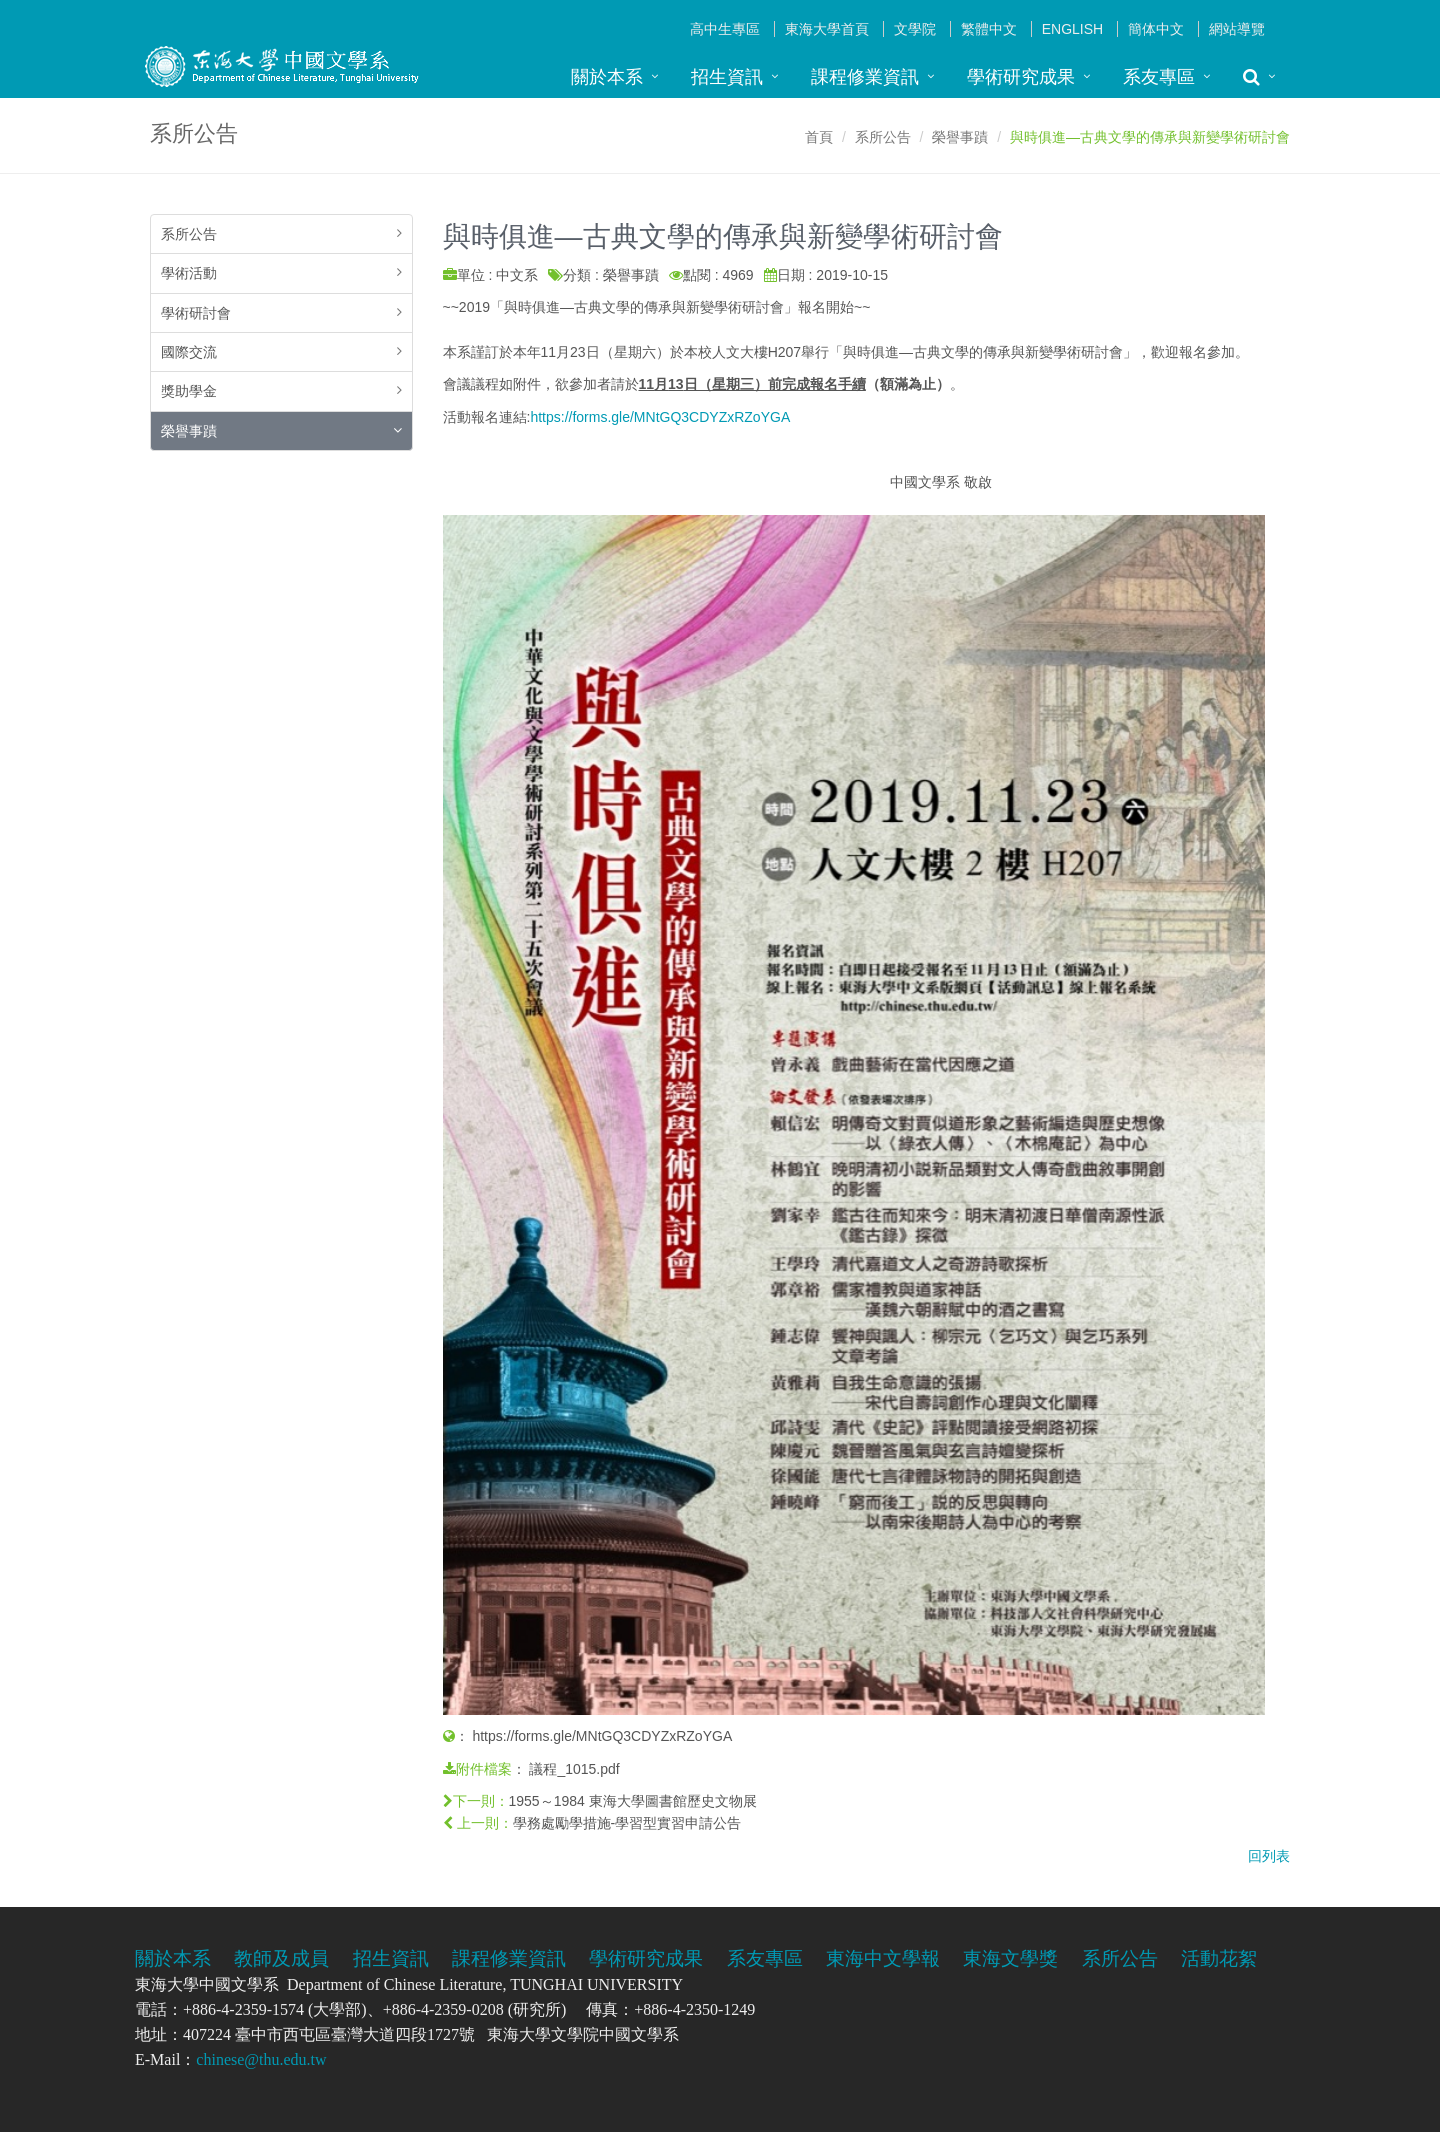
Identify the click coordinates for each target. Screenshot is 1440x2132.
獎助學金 (189, 391)
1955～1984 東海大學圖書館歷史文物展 (633, 1801)
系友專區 (1159, 77)
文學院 (915, 29)
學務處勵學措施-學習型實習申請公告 (627, 1823)
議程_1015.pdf (574, 1769)
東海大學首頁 (827, 29)
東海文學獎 (1010, 1958)
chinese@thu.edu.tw (261, 2059)
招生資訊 (727, 77)
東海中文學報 (883, 1958)
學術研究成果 (1021, 77)
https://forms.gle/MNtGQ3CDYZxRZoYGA (660, 417)
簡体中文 (1156, 29)
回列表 (1269, 1856)
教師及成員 (281, 1958)
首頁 (819, 137)
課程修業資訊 (865, 77)
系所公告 (883, 137)
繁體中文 (989, 29)
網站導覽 (1237, 29)
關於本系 (607, 77)
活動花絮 (1219, 1958)
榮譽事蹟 (960, 137)
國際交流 (189, 352)
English (1072, 29)
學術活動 (189, 273)
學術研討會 (196, 313)
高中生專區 (725, 29)
